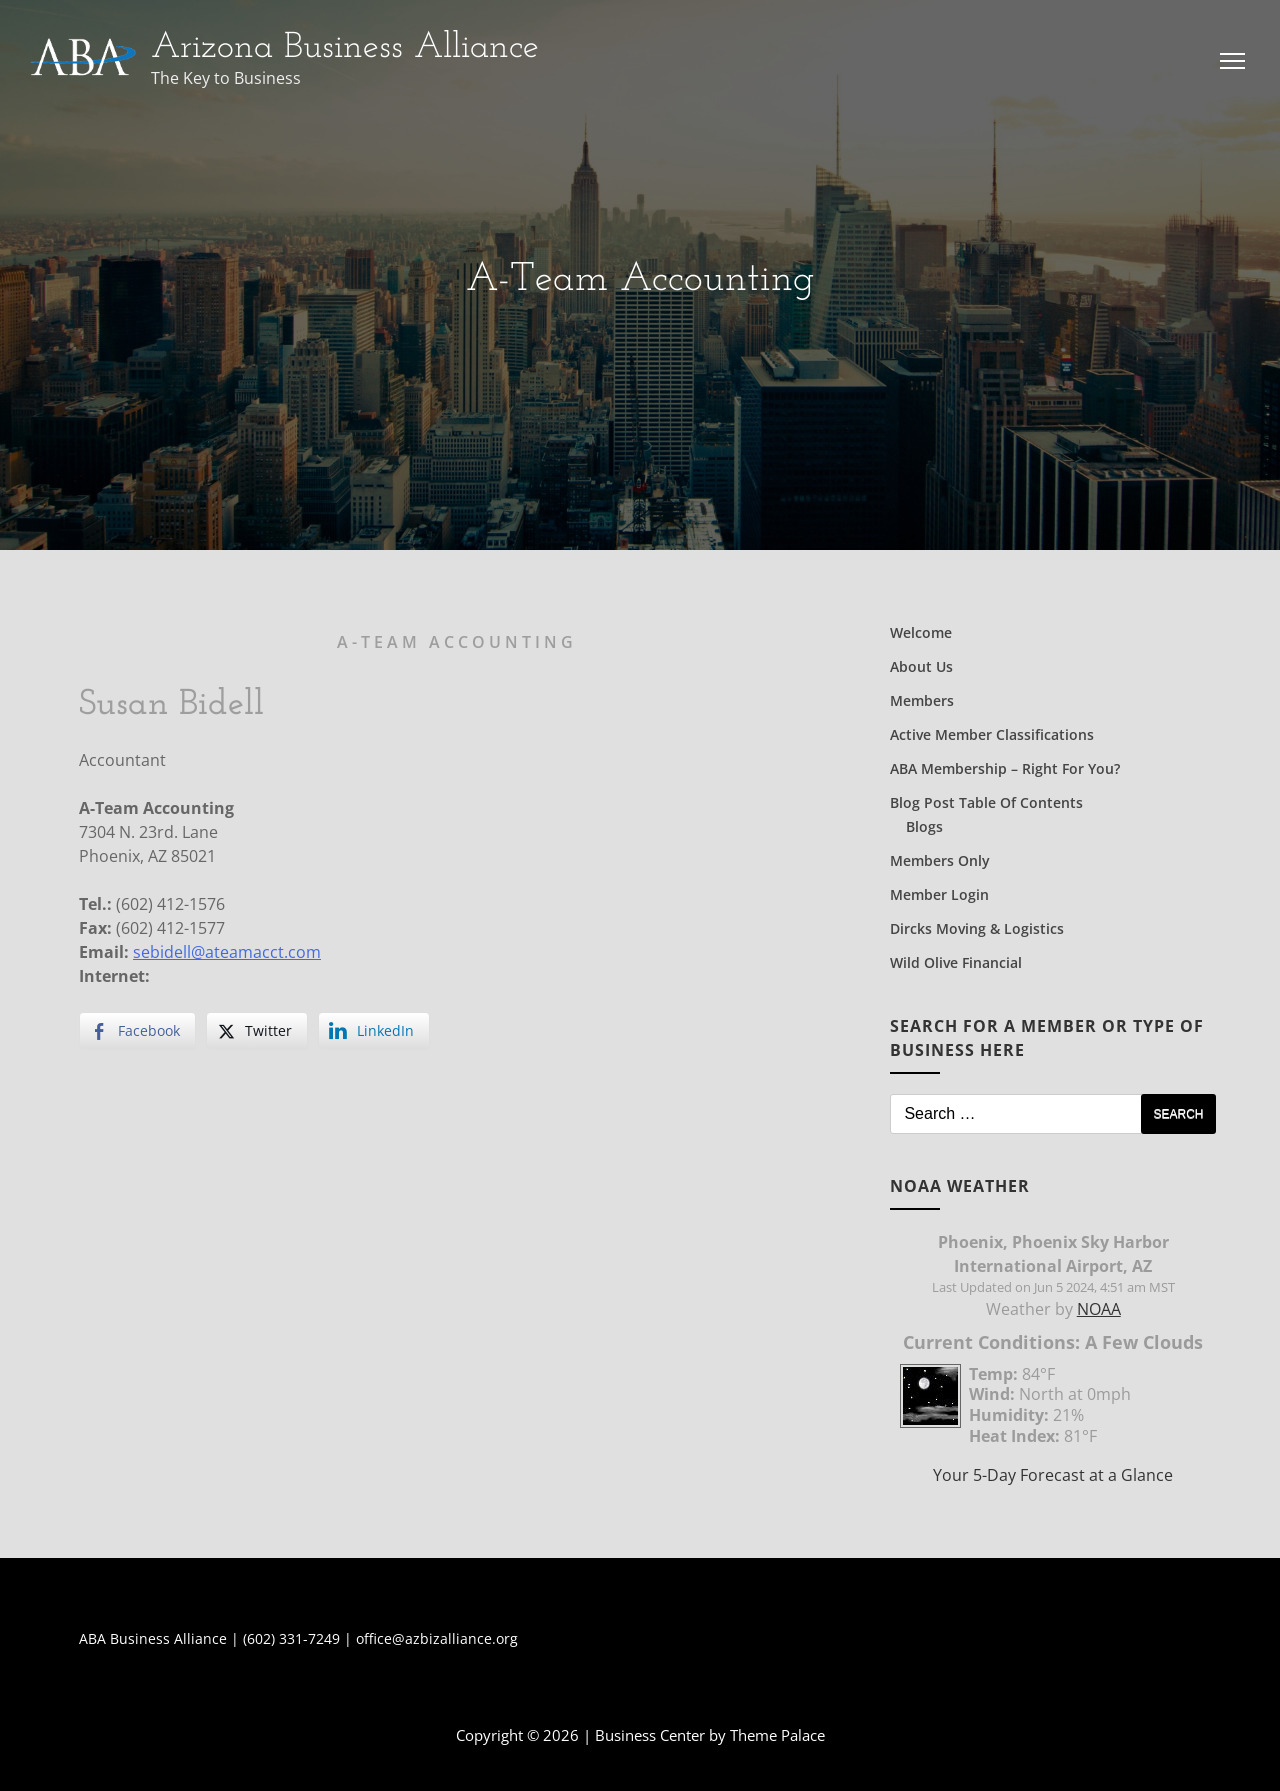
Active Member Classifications (992, 734)
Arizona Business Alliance (345, 48)
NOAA (1099, 1309)
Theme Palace (777, 1735)
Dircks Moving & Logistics (977, 928)
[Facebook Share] (137, 1031)
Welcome (921, 632)
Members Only (940, 860)
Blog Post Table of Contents (986, 802)
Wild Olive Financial (956, 962)
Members (922, 700)
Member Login (939, 894)
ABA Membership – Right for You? (1005, 768)
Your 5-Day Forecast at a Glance (1053, 1475)
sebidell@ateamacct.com (227, 952)
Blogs (924, 826)
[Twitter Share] (257, 1031)
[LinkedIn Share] (374, 1031)
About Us (921, 666)
